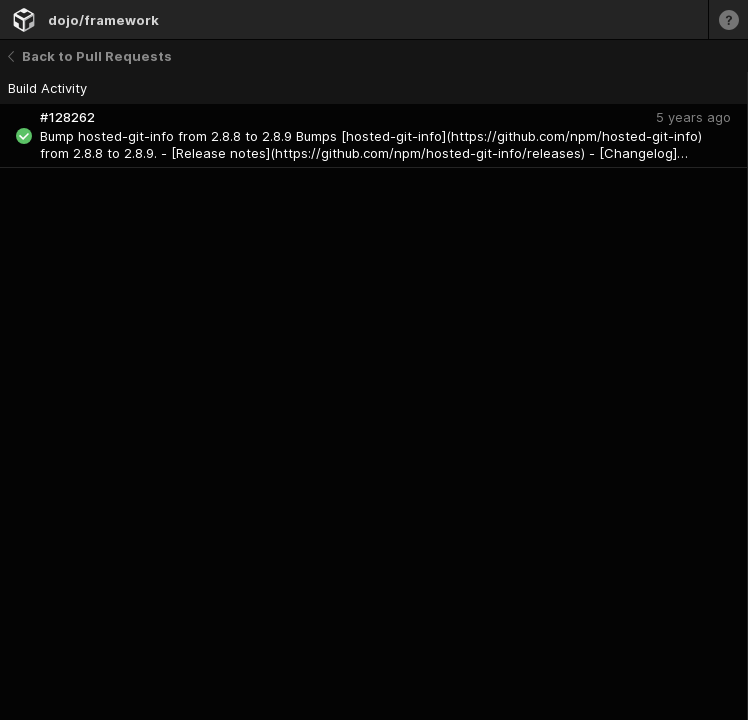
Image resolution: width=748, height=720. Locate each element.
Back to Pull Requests (90, 56)
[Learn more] (728, 19)
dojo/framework (103, 20)
